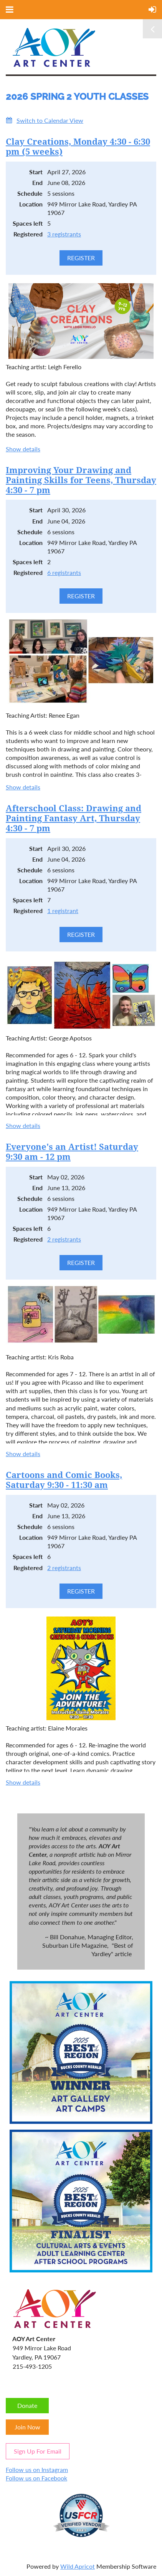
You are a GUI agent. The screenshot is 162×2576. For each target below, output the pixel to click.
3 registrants (64, 234)
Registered (28, 234)
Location (31, 204)
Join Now (27, 2427)
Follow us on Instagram (37, 2469)
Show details (23, 448)
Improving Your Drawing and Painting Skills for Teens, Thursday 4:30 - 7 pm (81, 480)
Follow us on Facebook (36, 2478)
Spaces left (28, 223)
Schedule (30, 193)
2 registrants (64, 1239)
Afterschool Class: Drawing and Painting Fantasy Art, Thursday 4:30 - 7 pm (73, 818)
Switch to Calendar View (50, 120)
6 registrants (64, 572)
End (37, 182)
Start (36, 171)
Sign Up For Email (37, 2451)
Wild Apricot (77, 2566)
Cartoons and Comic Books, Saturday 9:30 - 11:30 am (64, 1480)
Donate (27, 2405)
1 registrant (62, 910)
